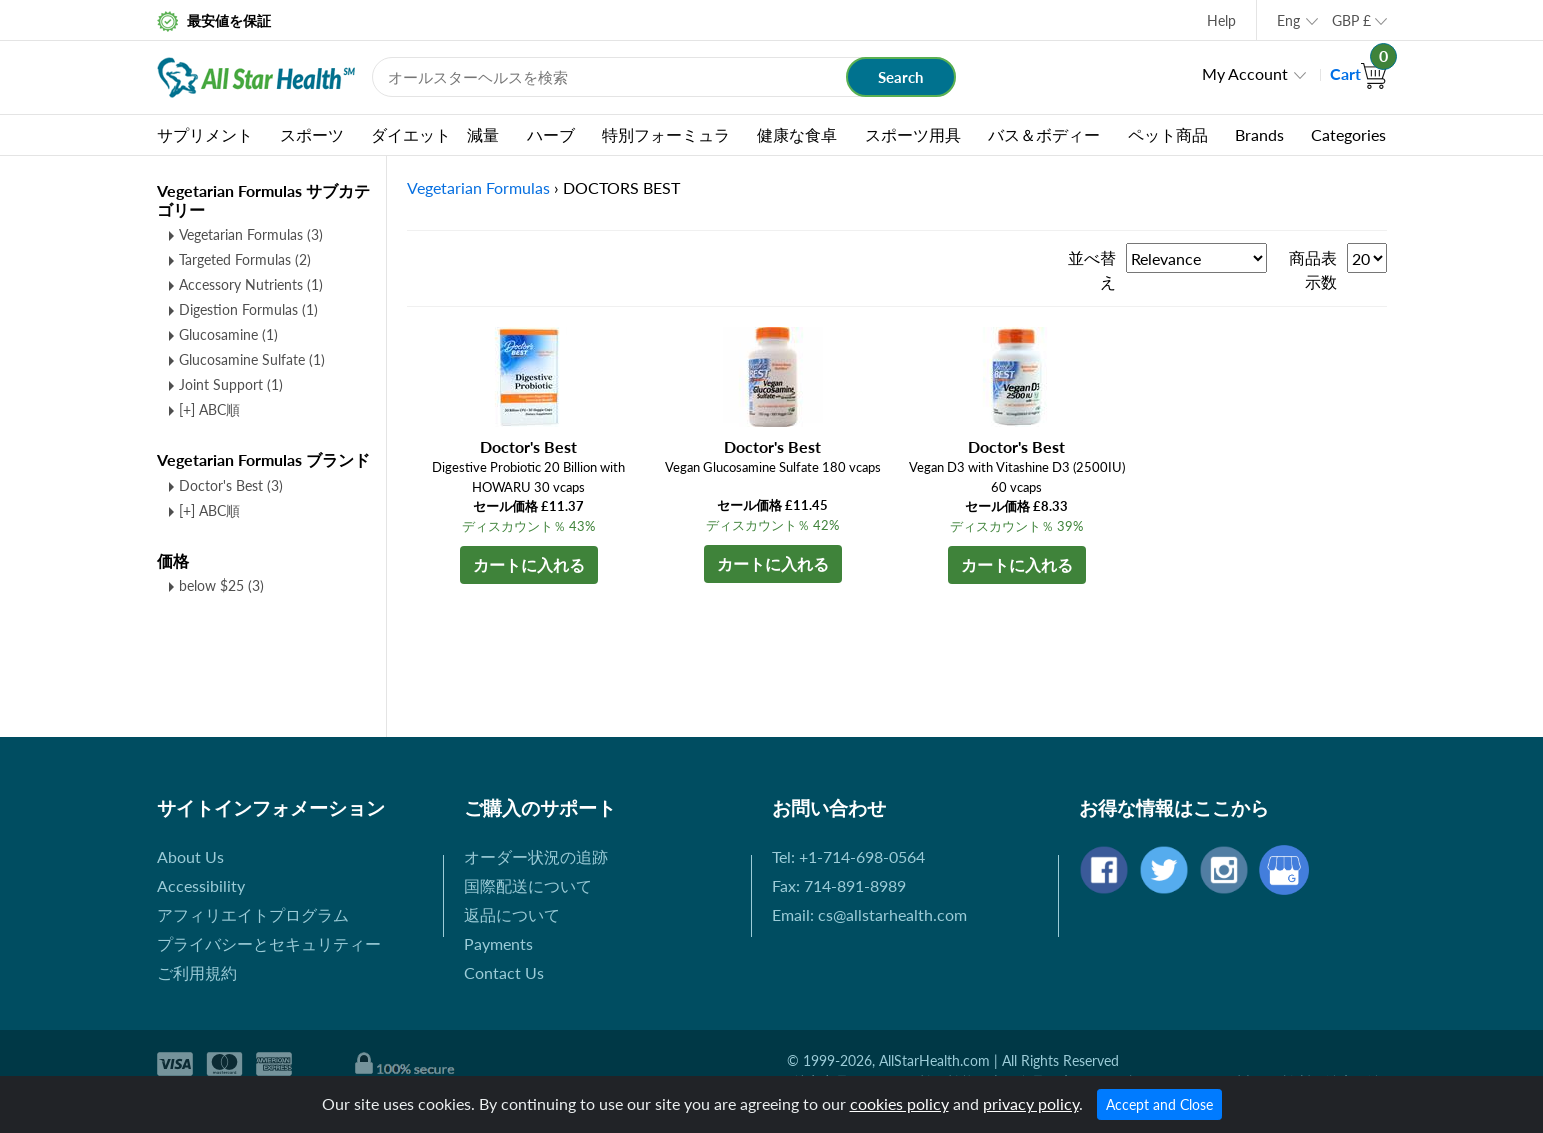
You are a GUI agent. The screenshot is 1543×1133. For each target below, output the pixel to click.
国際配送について (528, 885)
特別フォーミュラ (666, 134)
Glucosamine (228, 334)
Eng (1288, 20)
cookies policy (899, 1103)
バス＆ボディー (1044, 134)
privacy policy (1031, 1103)
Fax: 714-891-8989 (839, 885)
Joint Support (231, 384)
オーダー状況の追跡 (536, 856)
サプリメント (205, 134)
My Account (1245, 73)
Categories (1348, 134)
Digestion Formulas (248, 309)
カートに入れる (529, 564)
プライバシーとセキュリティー (269, 943)
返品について (512, 914)
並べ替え (1092, 269)
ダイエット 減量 (435, 134)
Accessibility (201, 885)
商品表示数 (1313, 269)
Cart (1358, 73)
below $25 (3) (221, 585)
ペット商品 (1168, 134)
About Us (190, 856)
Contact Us (504, 972)
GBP (1351, 20)
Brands (1259, 134)
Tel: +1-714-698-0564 (848, 856)
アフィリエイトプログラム (253, 914)
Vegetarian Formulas (251, 234)
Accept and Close (1159, 1104)
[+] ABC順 (209, 409)
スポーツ (312, 134)
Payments (498, 943)
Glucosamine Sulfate (252, 359)
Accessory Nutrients (251, 284)
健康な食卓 (797, 134)
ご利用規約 (197, 972)
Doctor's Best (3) (231, 485)
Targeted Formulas (245, 259)
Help (1221, 20)
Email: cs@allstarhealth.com (869, 914)
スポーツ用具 (913, 134)
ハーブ (551, 134)
